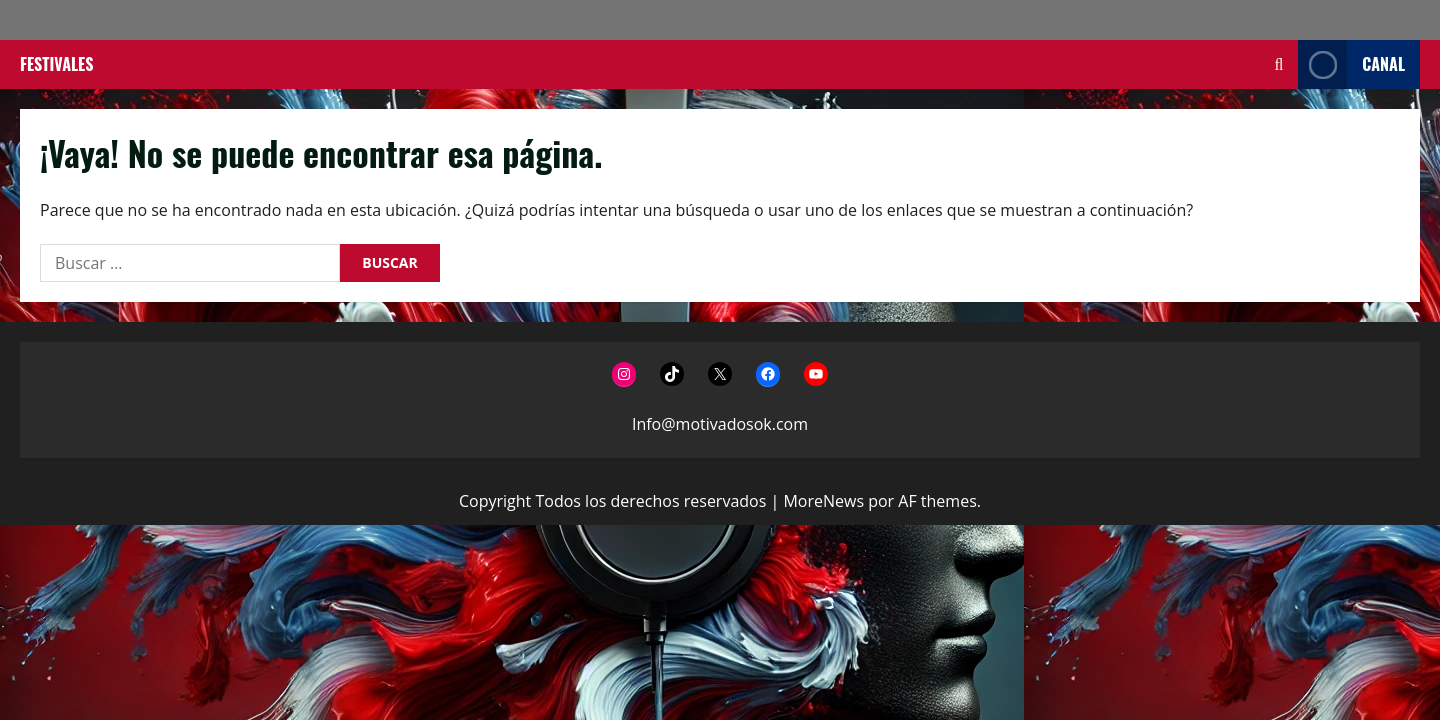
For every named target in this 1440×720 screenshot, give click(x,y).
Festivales (56, 64)
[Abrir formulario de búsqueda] (1278, 64)
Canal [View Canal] (1351, 64)
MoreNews (823, 501)
